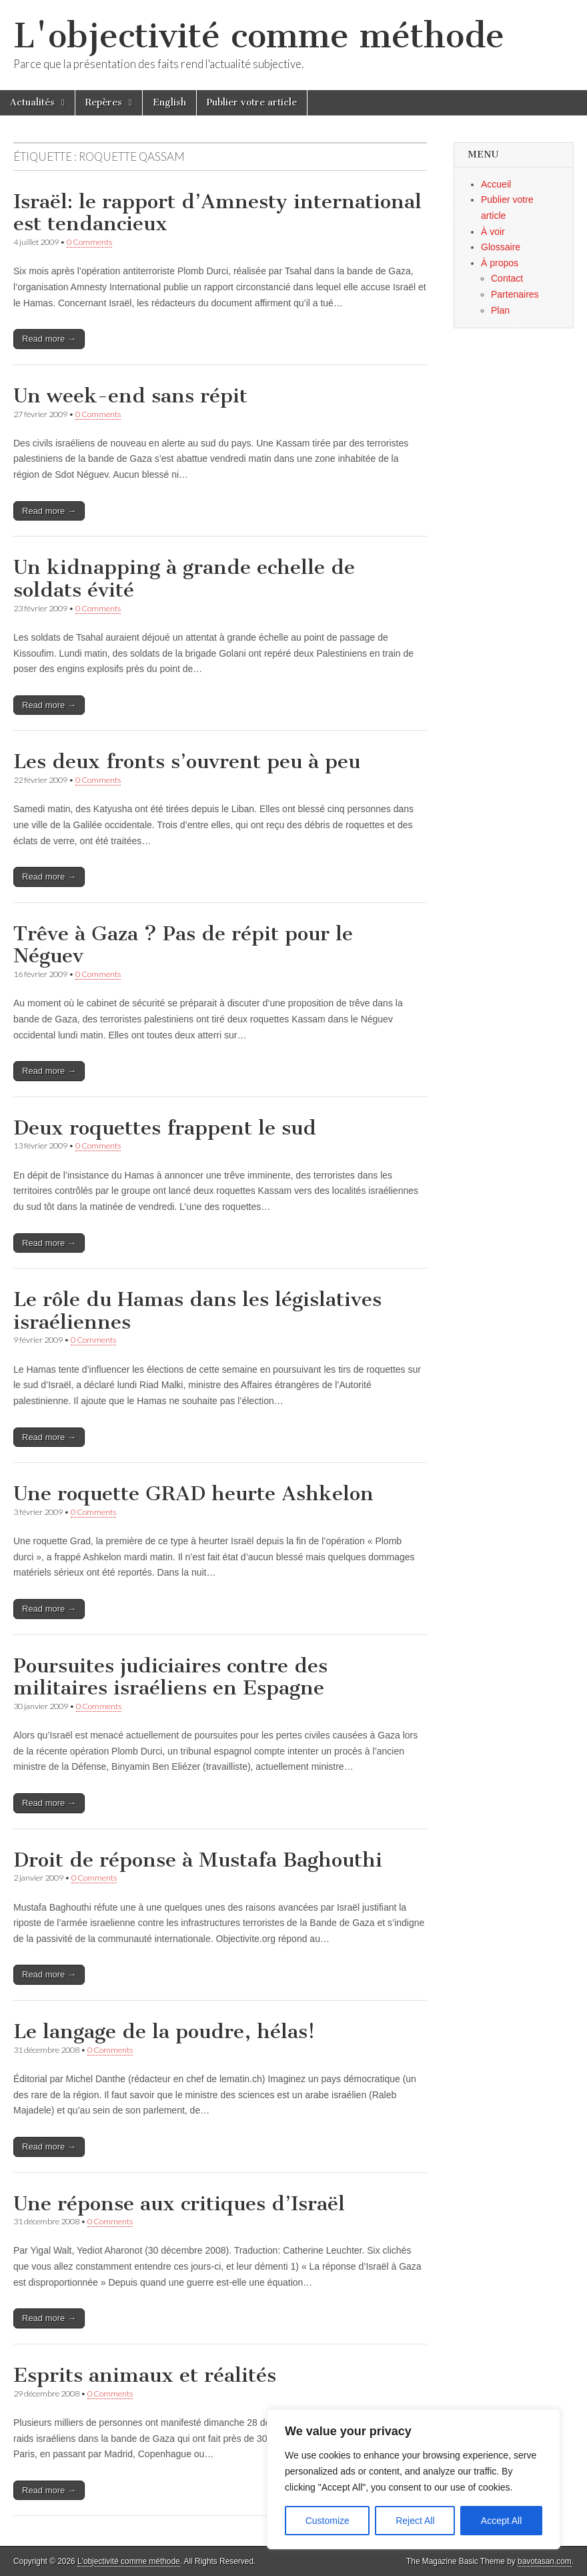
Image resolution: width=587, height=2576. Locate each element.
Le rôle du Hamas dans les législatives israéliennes (197, 1310)
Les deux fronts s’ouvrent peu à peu (186, 761)
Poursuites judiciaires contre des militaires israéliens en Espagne (170, 1677)
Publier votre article (252, 102)
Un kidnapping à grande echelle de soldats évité (184, 578)
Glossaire (500, 247)
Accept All (501, 2520)
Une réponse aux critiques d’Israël (179, 2204)
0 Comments (89, 242)
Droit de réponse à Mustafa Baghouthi (197, 1860)
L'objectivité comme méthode (258, 35)
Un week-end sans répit (130, 396)
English (169, 102)
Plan (500, 310)
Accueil (496, 184)
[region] (413, 2479)
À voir (493, 231)
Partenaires (515, 294)
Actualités (32, 102)
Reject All (415, 2520)
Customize (328, 2520)
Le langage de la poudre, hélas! (164, 2031)
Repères (103, 102)
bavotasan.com (545, 2561)
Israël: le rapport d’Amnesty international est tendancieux (217, 213)
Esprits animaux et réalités (144, 2375)
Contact (507, 278)
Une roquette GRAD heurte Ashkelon (193, 1494)
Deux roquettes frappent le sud (164, 1128)
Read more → (49, 339)
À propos (499, 263)
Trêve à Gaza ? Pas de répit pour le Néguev (183, 945)
